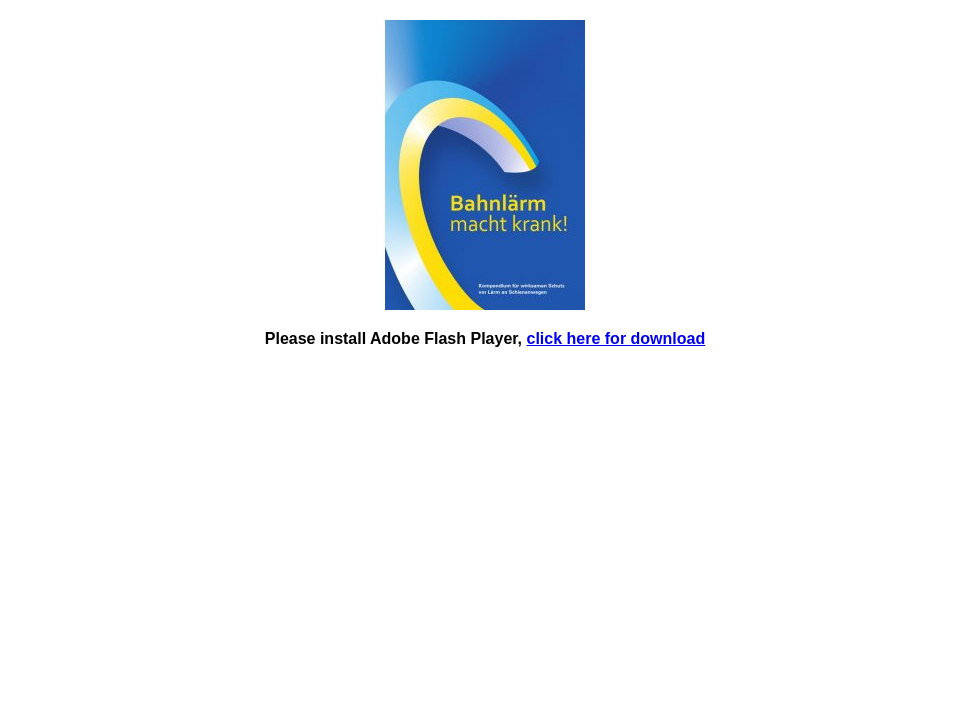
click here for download (616, 338)
